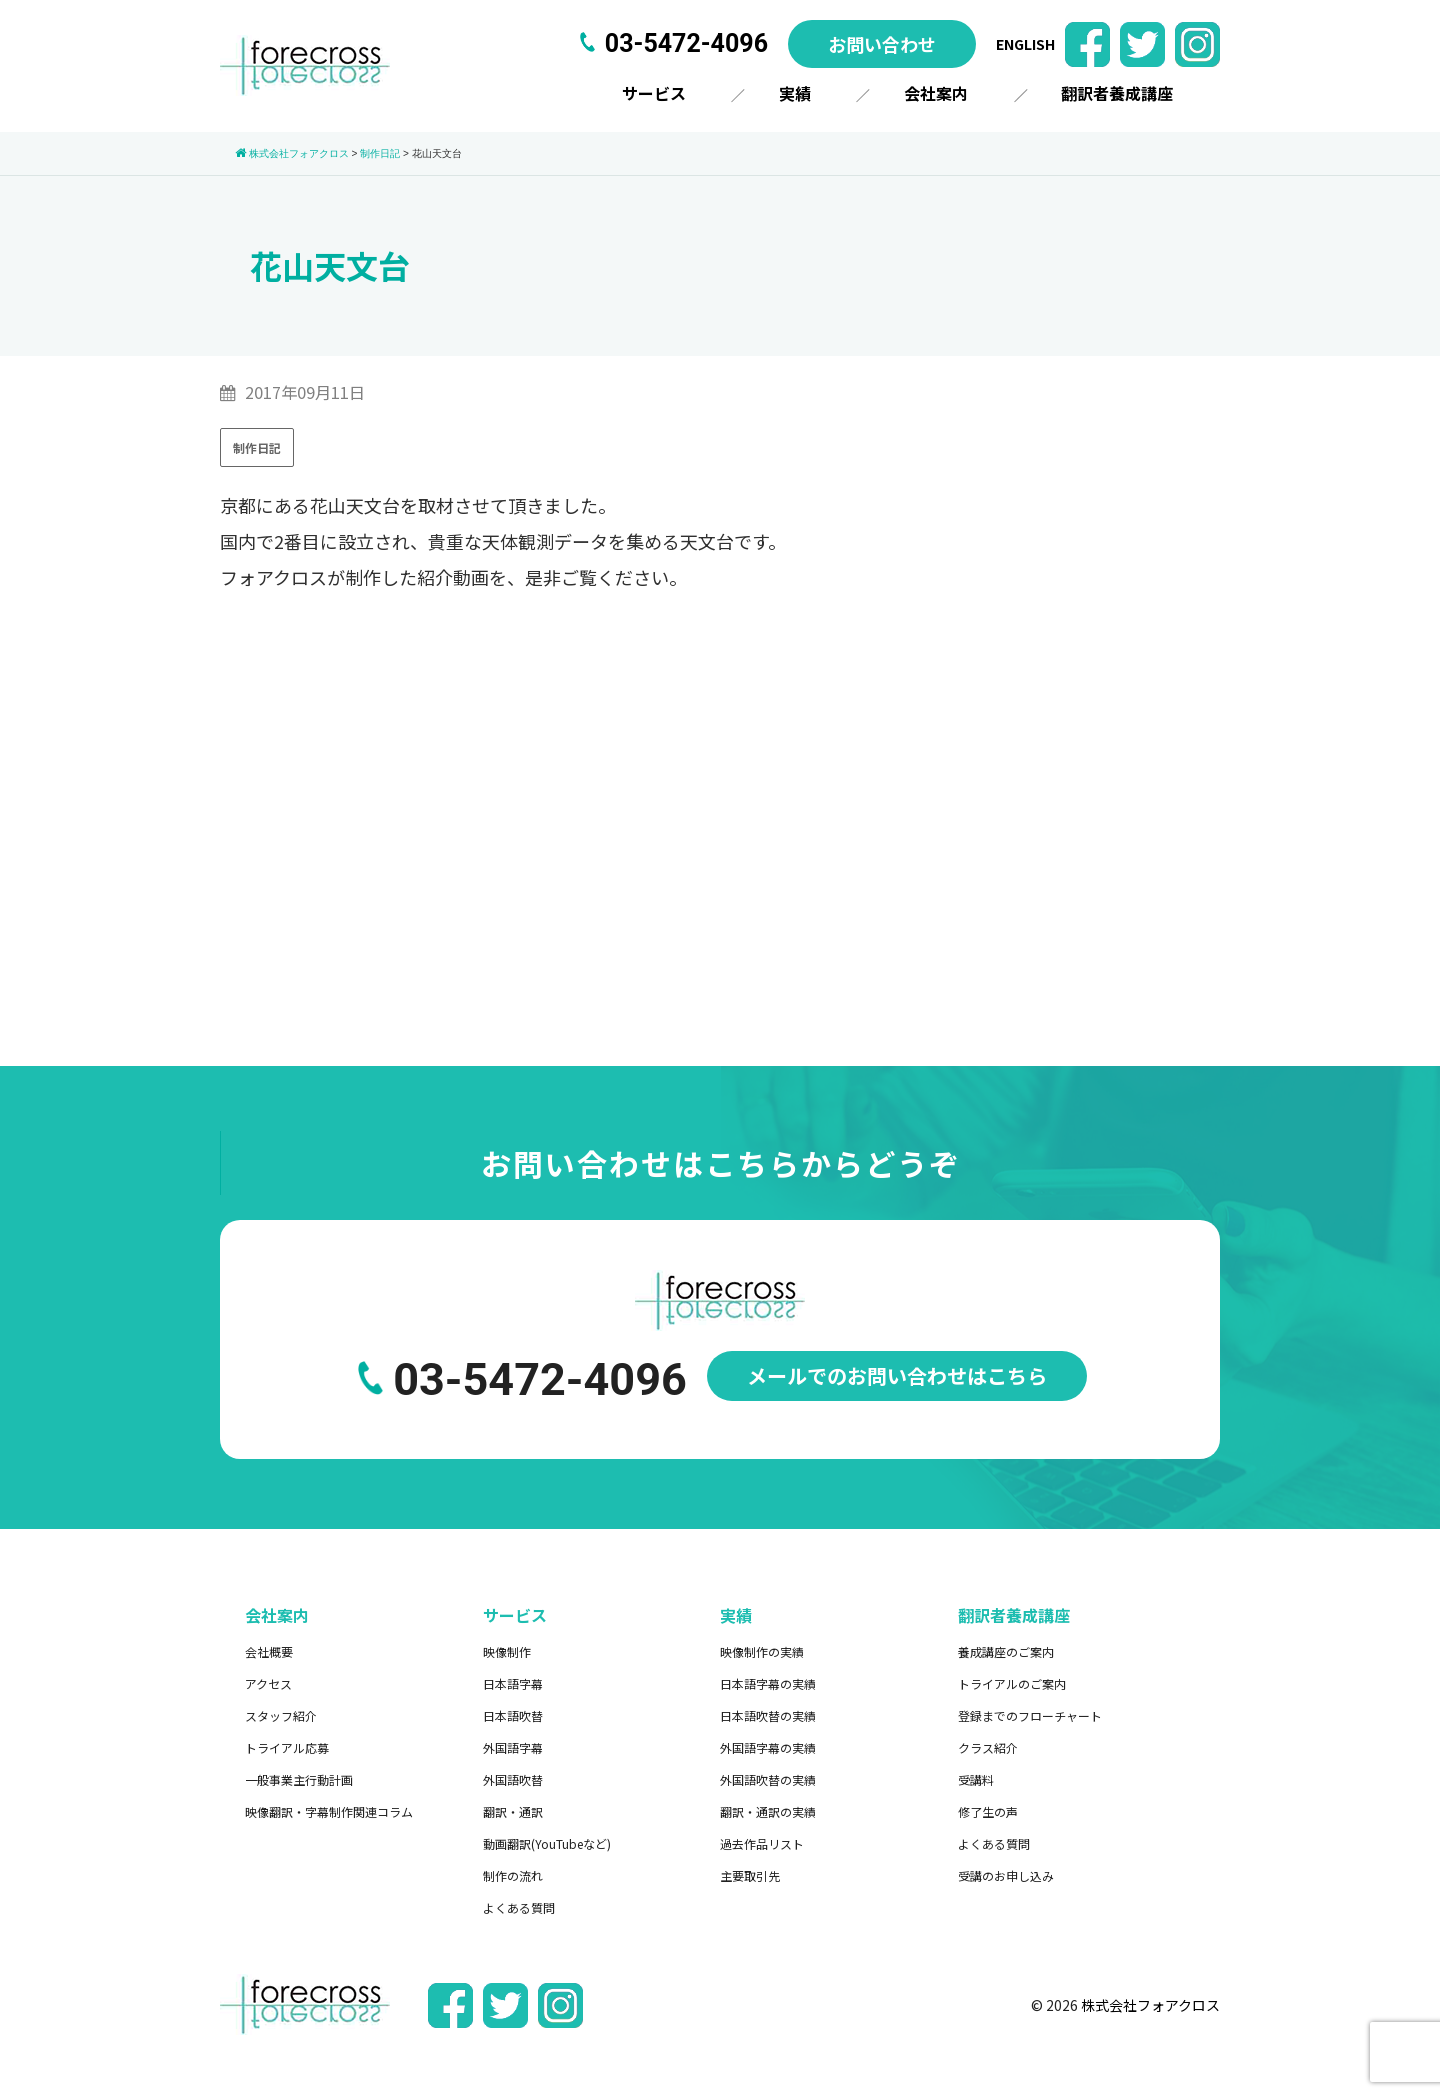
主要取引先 (750, 1875)
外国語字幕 (513, 1747)
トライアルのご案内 (1012, 1683)
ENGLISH (1025, 44)
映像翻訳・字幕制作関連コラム (329, 1811)
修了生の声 (988, 1811)
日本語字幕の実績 (768, 1683)
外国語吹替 (513, 1779)
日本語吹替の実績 (768, 1715)
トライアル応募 (287, 1747)
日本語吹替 (513, 1715)
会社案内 (936, 93)
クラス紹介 (988, 1747)
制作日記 (257, 447)
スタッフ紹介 (281, 1715)
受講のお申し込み (1006, 1875)
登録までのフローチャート (1030, 1715)
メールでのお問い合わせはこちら (897, 1375)
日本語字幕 (513, 1683)
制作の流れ (513, 1875)
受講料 (976, 1779)
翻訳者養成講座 (1117, 93)
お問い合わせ (882, 44)
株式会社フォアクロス (1150, 2005)
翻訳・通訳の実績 (768, 1811)
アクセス (268, 1683)
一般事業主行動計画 (299, 1779)
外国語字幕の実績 (768, 1747)
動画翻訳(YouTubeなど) (547, 1843)
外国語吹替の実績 (768, 1779)
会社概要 (269, 1651)
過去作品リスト (762, 1843)
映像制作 (507, 1651)
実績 (795, 93)
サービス (654, 93)
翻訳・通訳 (513, 1811)
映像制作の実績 (762, 1651)
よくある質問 (519, 1907)
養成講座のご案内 (1006, 1651)
